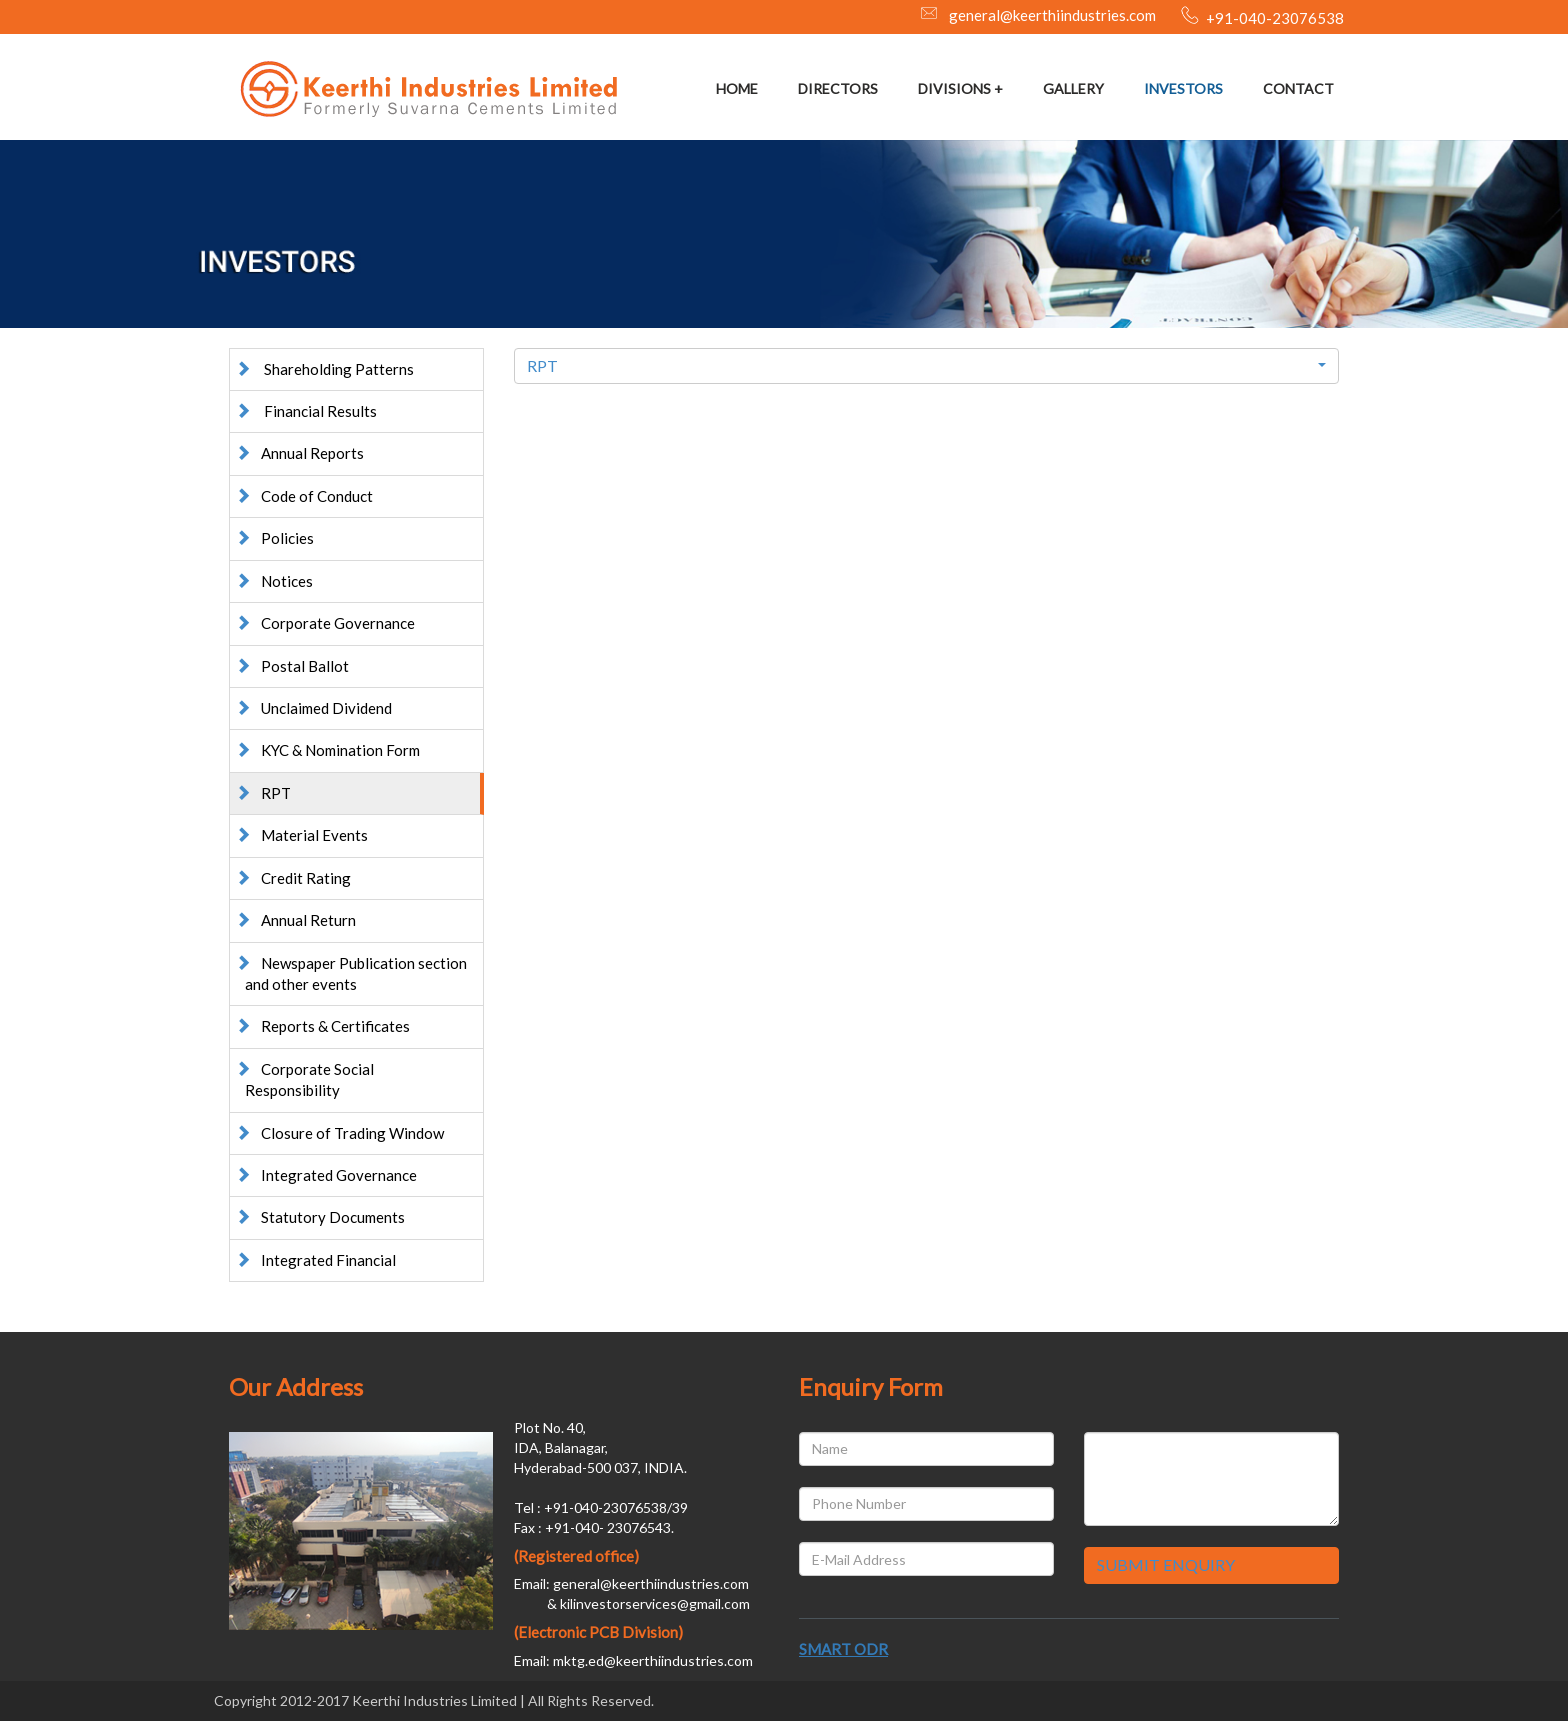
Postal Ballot (292, 666)
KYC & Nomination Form (327, 750)
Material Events (301, 835)
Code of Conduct (304, 496)
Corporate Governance (325, 623)
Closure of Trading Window (339, 1133)
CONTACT (1298, 88)
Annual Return (295, 920)
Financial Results (306, 411)
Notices (274, 581)
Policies (274, 538)
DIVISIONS (954, 88)
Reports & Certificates (322, 1026)
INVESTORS (1183, 88)
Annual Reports (299, 453)
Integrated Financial (315, 1260)
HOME (737, 88)
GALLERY (1073, 88)
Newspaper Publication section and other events (351, 973)
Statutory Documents (320, 1217)
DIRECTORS (838, 88)
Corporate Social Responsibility (304, 1079)
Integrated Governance (326, 1175)
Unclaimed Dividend (313, 708)
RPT (263, 793)
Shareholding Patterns (324, 369)
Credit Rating (293, 878)
